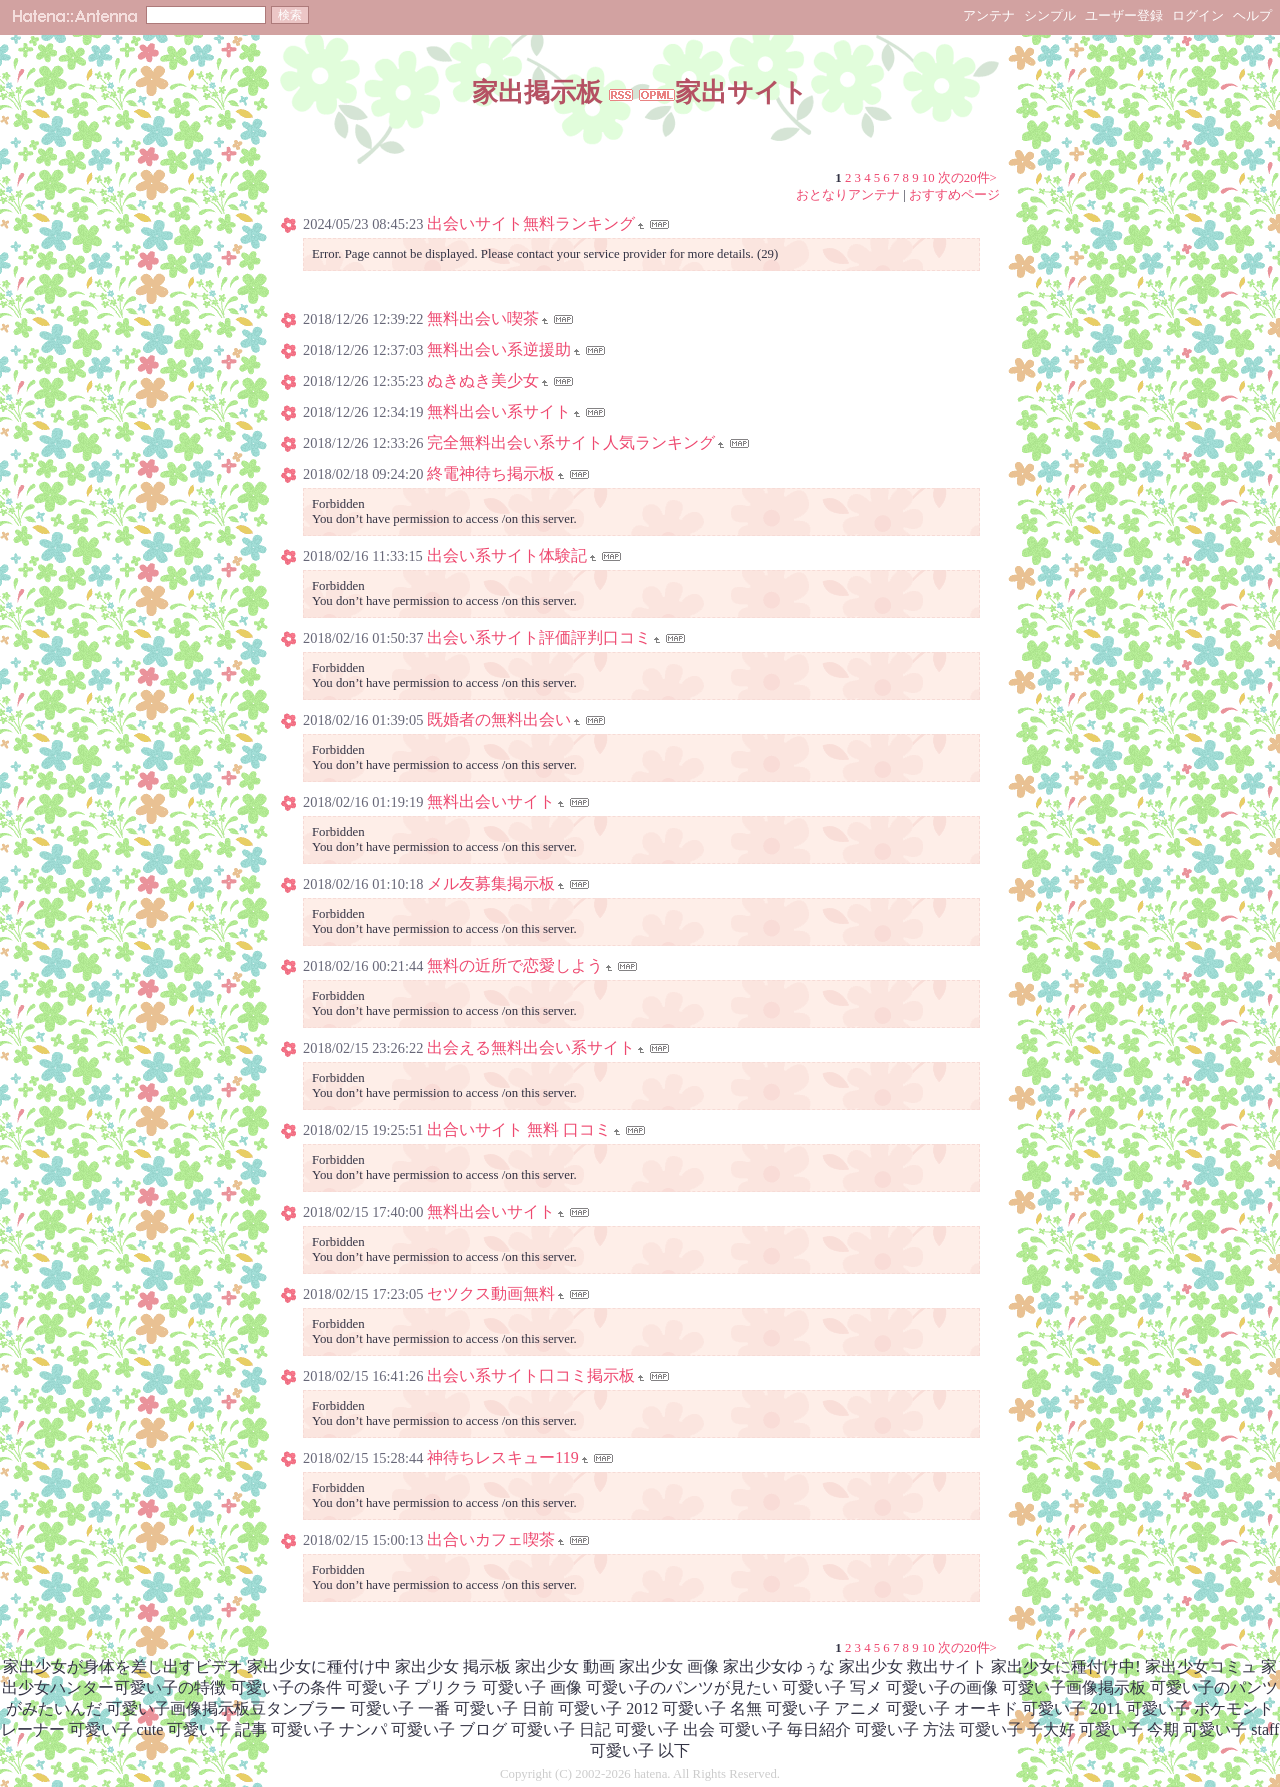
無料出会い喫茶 (483, 318)
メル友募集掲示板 (491, 883)
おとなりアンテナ (848, 195)
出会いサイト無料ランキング (531, 223)
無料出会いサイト (491, 801)
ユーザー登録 (1124, 15)
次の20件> (967, 178)
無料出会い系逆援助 (499, 349)
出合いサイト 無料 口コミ (519, 1129)
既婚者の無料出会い (499, 719)
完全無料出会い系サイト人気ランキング (571, 442)
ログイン (1198, 15)
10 (928, 178)
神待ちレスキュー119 (502, 1457)
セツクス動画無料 (491, 1293)
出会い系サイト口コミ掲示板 (531, 1375)
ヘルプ (1252, 15)
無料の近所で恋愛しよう (515, 965)
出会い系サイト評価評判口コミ (539, 637)
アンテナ (989, 15)
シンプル (1050, 15)
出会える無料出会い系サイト (531, 1047)
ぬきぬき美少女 (483, 380)
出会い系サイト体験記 (507, 555)
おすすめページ (954, 195)
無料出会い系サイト (499, 411)
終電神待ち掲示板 (491, 473)
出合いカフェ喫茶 (491, 1539)
